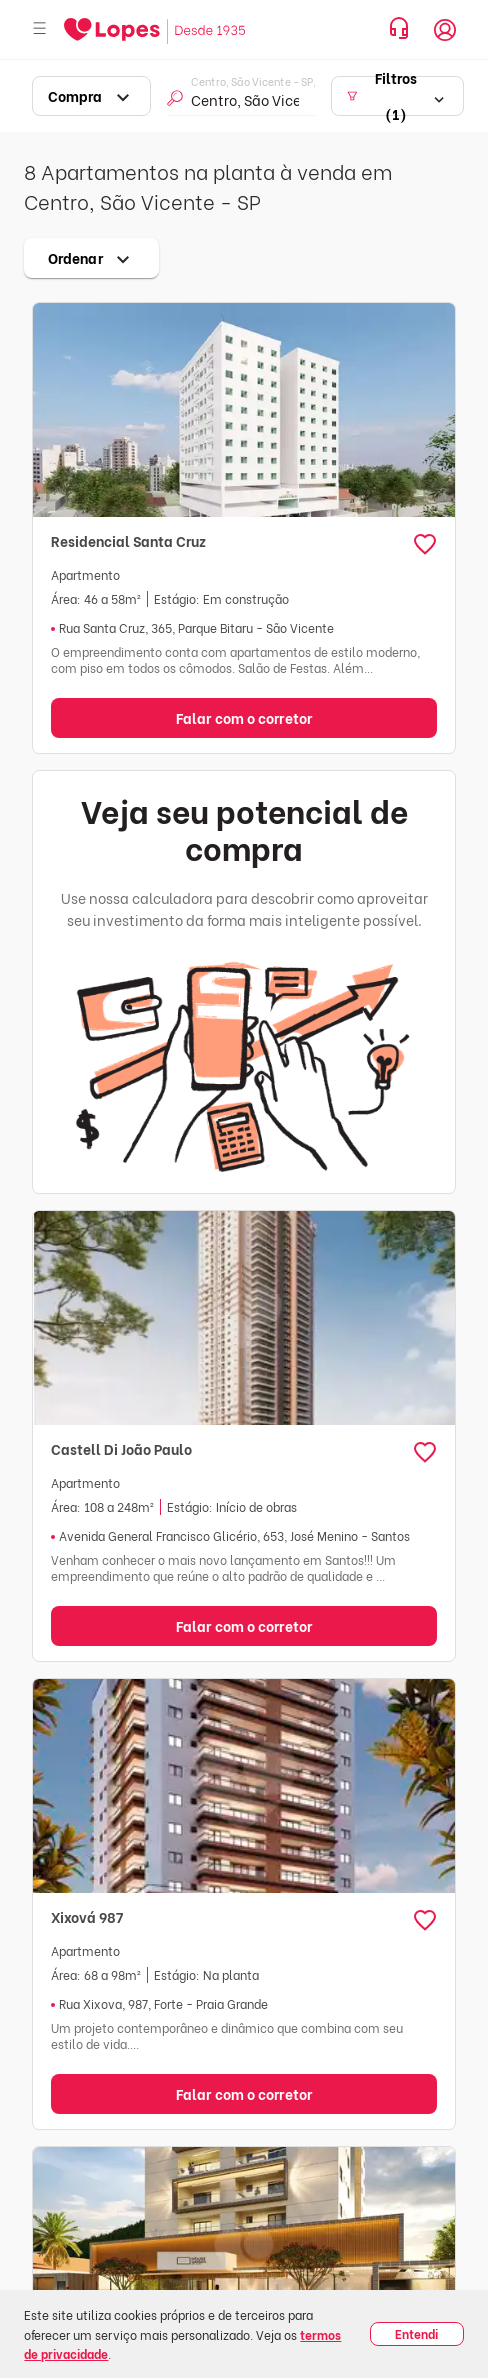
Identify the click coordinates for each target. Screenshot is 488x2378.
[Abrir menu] (40, 29)
